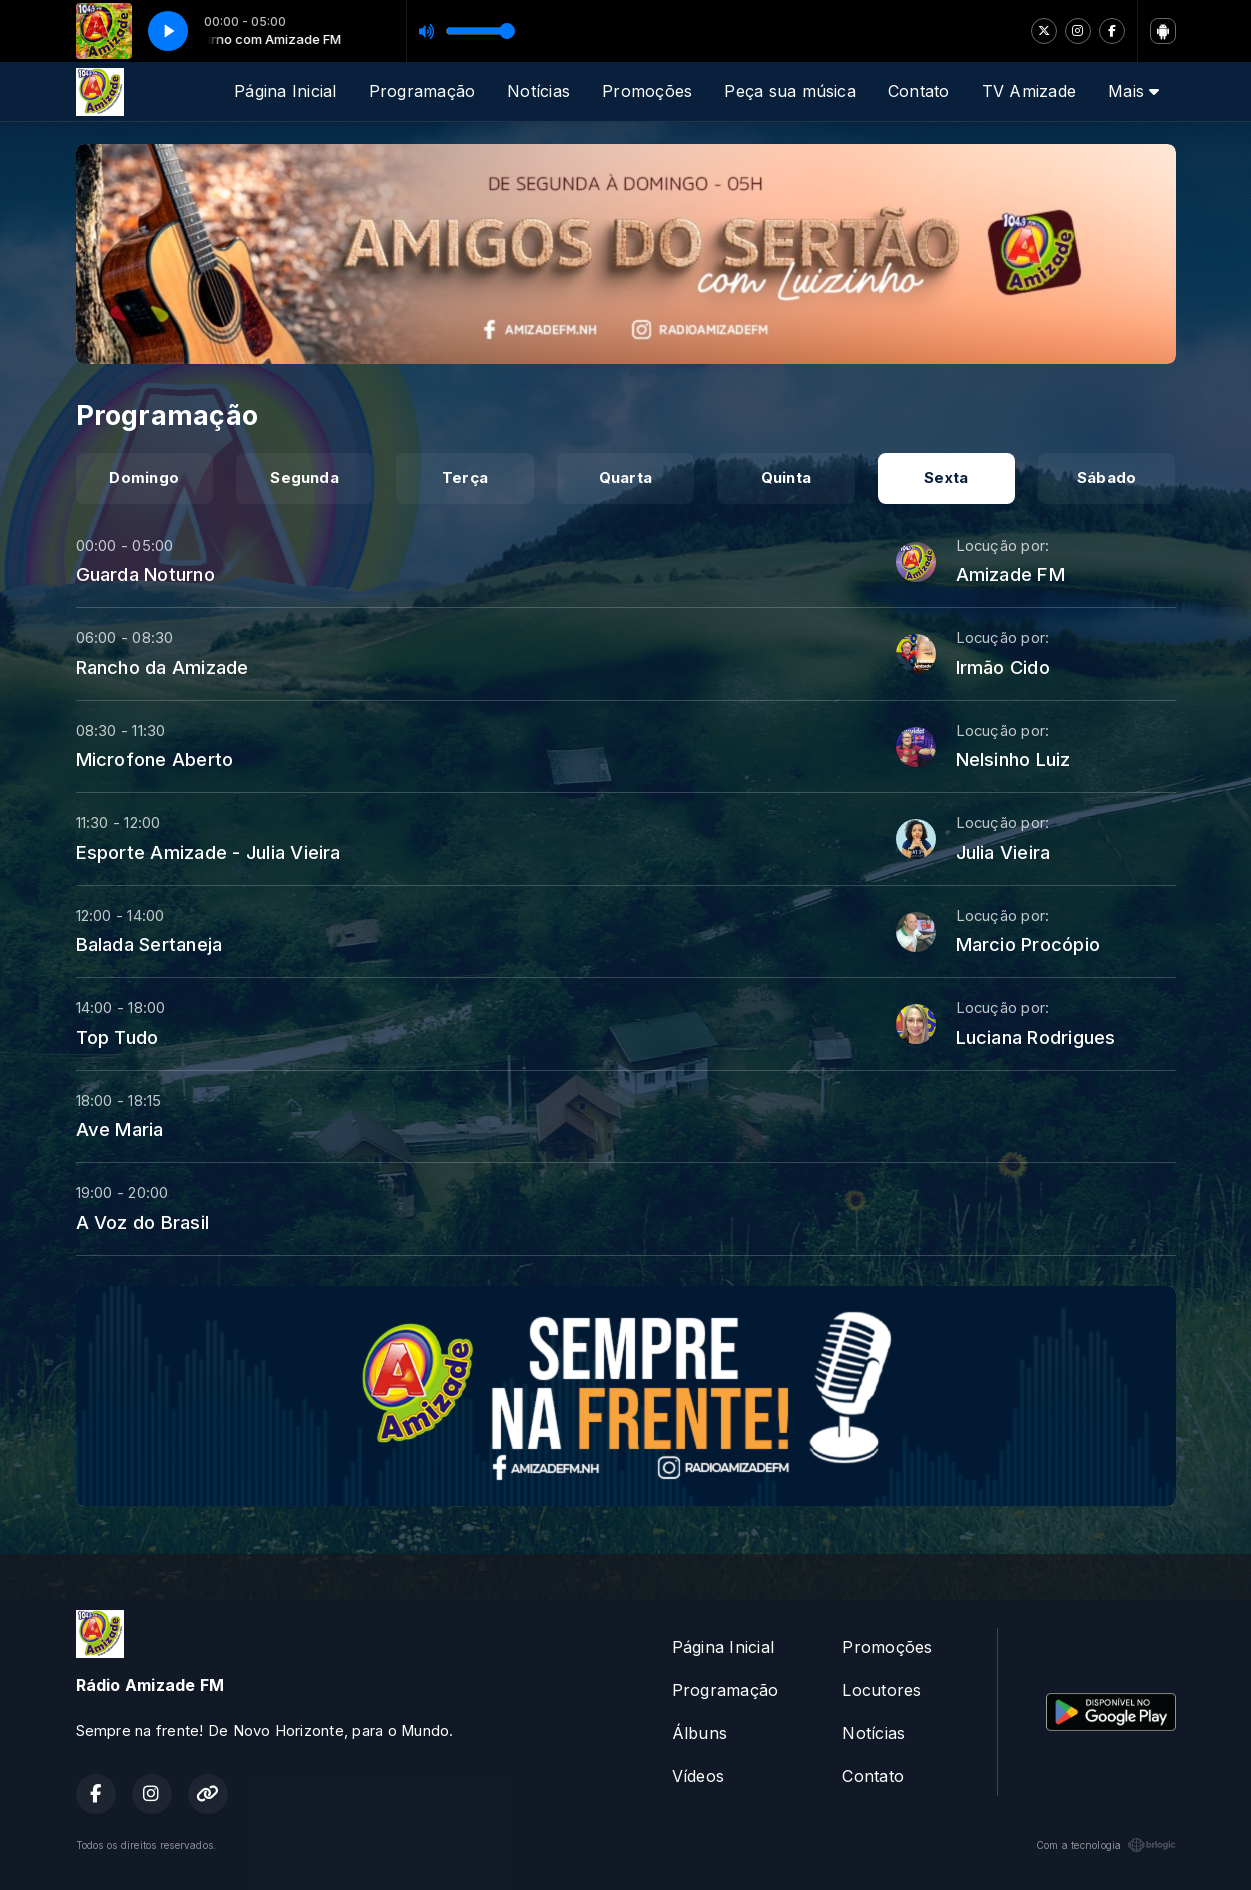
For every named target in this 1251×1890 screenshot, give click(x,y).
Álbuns (699, 1733)
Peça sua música (790, 91)
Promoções (647, 91)
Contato (919, 91)
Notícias (538, 91)
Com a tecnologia (1106, 1845)
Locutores (881, 1690)
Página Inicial (285, 91)
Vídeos (698, 1776)
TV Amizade (1029, 91)
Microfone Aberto (155, 759)
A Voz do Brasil (143, 1222)
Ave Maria (120, 1129)
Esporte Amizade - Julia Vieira (208, 852)
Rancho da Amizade (162, 667)
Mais (1133, 91)
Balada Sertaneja (149, 944)
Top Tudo (117, 1037)
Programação (422, 91)
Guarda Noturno (145, 574)
